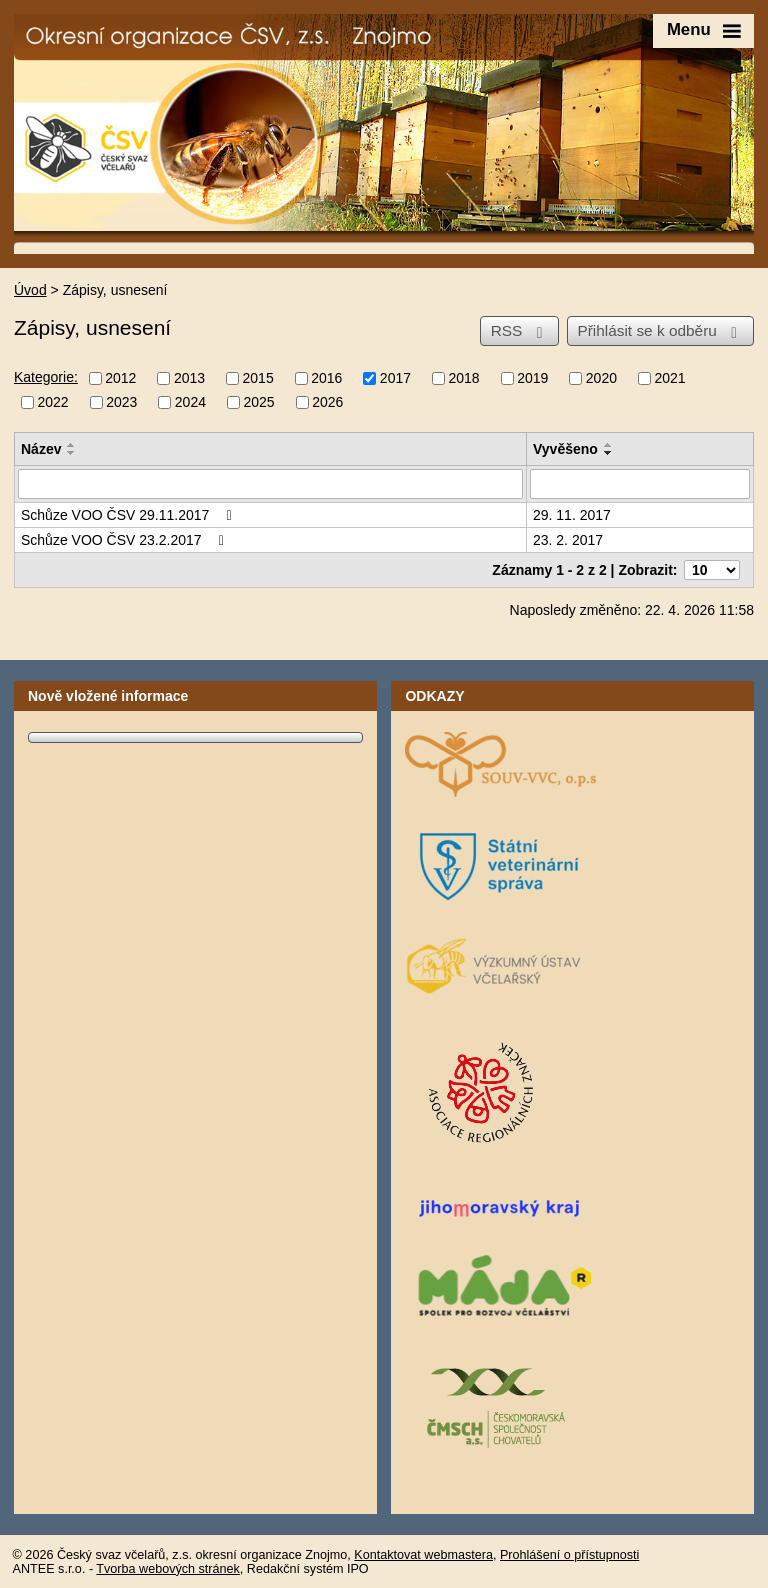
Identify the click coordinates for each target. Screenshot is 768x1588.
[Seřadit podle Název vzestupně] (72, 445)
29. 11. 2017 (572, 515)
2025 (258, 403)
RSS (520, 331)
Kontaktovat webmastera (423, 1555)
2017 (395, 378)
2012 (120, 378)
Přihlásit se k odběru (660, 331)
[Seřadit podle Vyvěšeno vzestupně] (609, 445)
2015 (258, 378)
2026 (327, 403)
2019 (532, 378)
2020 (601, 378)
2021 (669, 378)
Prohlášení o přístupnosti (569, 1555)
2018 (464, 378)
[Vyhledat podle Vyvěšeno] (640, 484)
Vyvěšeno (565, 449)
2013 (189, 378)
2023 (121, 403)
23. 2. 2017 (568, 540)
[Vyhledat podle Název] (270, 484)
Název (41, 449)
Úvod (30, 290)
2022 (53, 403)
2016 (326, 378)
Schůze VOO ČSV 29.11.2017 (129, 515)
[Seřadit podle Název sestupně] (72, 453)
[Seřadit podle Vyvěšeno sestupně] (609, 453)
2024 (190, 403)
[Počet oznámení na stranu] (712, 570)
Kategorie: (46, 377)
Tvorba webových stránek (168, 1569)
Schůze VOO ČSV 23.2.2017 (125, 540)
